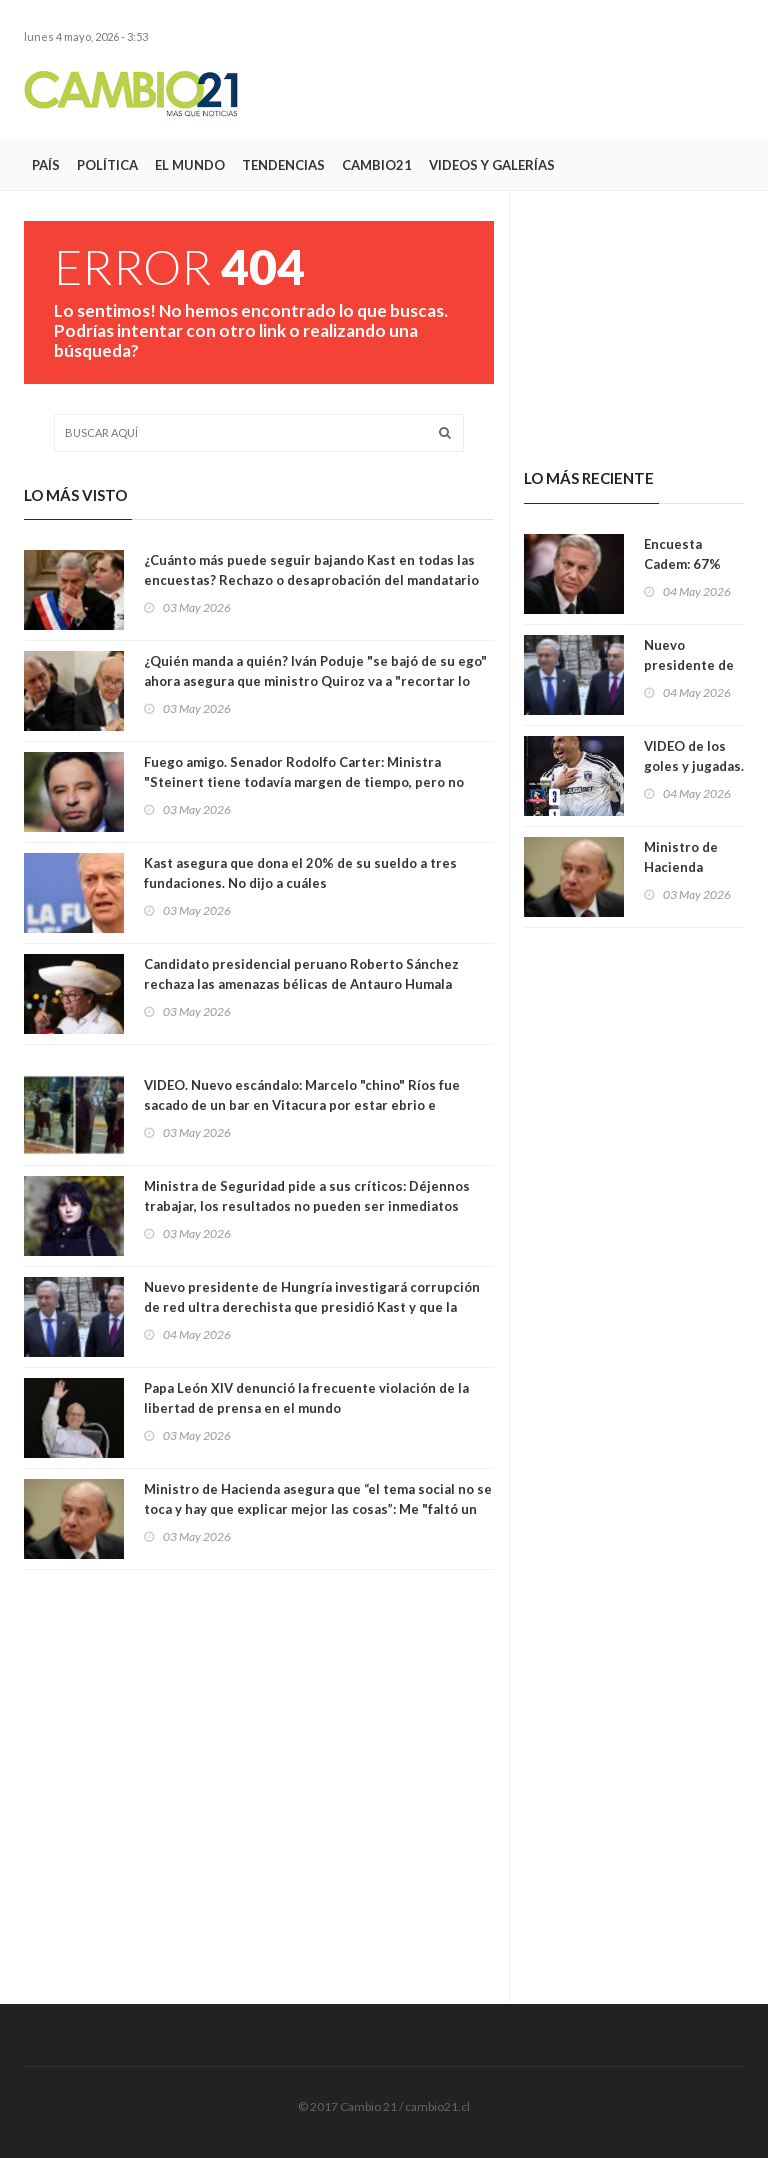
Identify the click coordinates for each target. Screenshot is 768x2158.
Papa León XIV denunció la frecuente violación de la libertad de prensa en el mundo (306, 1398)
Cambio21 (377, 165)
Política (107, 165)
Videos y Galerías (492, 165)
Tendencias (283, 165)
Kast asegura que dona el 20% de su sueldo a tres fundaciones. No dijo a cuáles (300, 873)
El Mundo (190, 165)
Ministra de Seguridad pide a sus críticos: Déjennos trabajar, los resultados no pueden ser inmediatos (307, 1196)
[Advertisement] (510, 93)
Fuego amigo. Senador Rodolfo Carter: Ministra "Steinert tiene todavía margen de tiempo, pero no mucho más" (304, 782)
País (46, 165)
